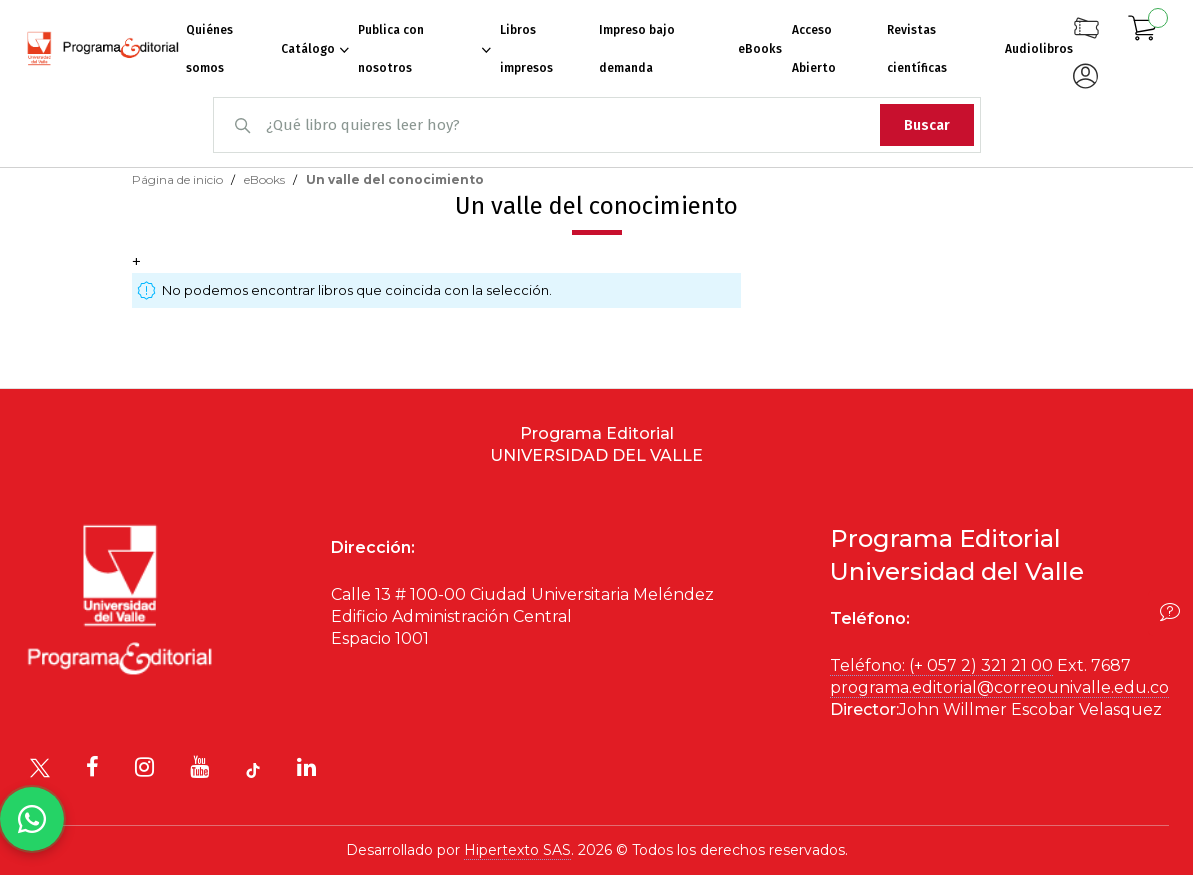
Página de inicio (179, 179)
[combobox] (597, 125)
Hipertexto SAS (517, 850)
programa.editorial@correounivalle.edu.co (999, 687)
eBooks (266, 179)
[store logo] (103, 48)
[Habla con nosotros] (32, 819)
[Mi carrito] (1143, 31)
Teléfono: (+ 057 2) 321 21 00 (941, 665)
